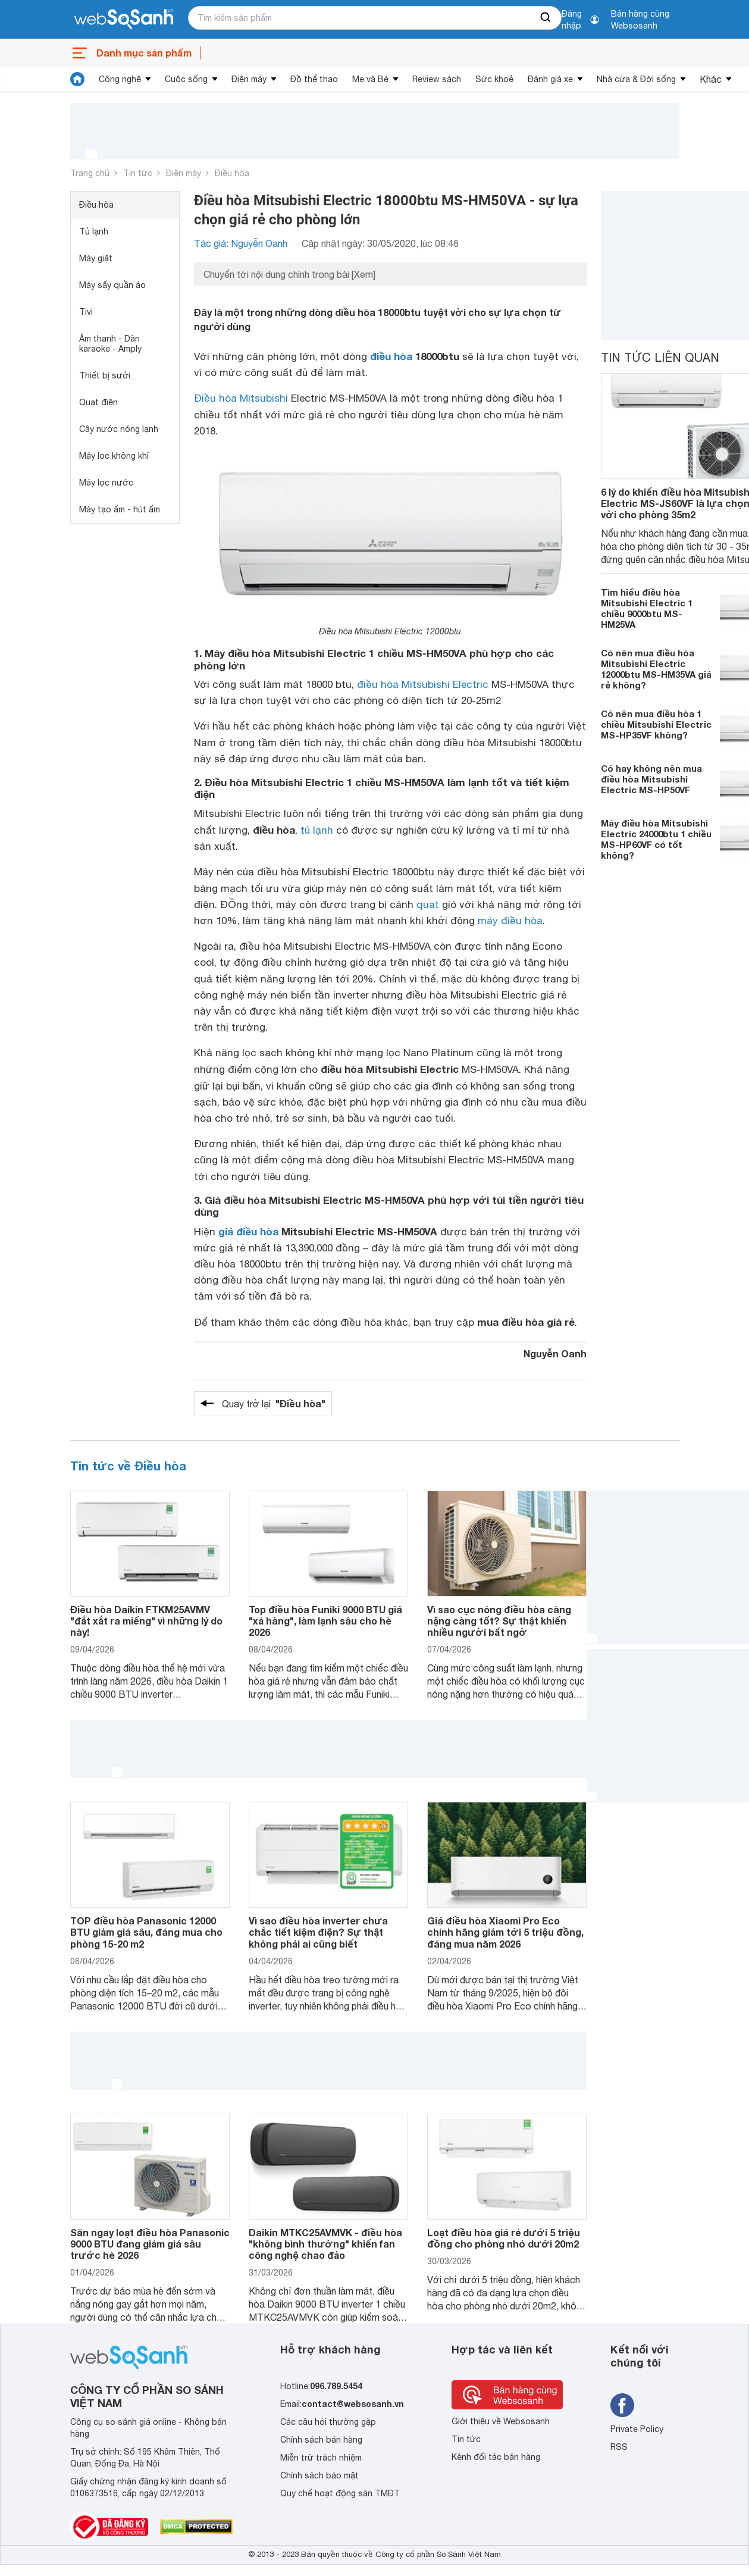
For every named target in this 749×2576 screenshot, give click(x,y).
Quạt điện (98, 402)
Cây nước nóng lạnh (118, 429)
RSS (619, 2447)
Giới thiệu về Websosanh (501, 2421)
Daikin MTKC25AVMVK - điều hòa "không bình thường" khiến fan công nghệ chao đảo (325, 2244)
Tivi (86, 312)
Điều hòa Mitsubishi (241, 398)
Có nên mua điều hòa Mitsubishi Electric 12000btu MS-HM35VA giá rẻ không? (656, 668)
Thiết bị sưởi (104, 375)
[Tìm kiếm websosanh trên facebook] (622, 2405)
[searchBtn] (546, 18)
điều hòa (391, 356)
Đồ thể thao (314, 79)
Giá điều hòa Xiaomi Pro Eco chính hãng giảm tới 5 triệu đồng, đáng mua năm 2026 (505, 1932)
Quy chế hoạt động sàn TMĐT (340, 2493)
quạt (427, 904)
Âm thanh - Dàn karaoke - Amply (110, 343)
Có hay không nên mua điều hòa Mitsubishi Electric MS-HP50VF (651, 779)
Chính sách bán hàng (321, 2439)
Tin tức (137, 173)
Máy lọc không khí (114, 456)
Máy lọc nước (106, 482)
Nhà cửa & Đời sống (636, 79)
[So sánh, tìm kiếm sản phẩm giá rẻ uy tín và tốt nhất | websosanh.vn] (123, 19)
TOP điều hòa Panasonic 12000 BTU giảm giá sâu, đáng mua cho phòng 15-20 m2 (146, 1932)
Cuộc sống (186, 79)
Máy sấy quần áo (112, 285)
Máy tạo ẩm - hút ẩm (119, 509)
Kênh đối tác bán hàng (496, 2457)
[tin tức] (77, 79)
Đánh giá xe (550, 79)
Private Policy (636, 2429)
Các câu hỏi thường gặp (328, 2422)
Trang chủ (89, 173)
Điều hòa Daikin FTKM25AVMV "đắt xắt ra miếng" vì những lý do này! (146, 1621)
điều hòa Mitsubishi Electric (422, 684)
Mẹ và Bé (370, 79)
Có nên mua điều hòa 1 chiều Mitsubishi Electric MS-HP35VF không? (656, 724)
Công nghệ (120, 79)
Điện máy (249, 79)
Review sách (436, 79)
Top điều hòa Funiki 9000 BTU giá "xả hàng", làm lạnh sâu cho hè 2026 (325, 1621)
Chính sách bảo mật (319, 2475)
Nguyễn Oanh (555, 1353)
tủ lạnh (316, 830)
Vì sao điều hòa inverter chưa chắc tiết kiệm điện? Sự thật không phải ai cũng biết (318, 1932)
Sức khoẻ (494, 79)
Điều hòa (232, 173)
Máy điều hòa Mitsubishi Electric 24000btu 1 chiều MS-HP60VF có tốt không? (656, 839)
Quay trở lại (273, 1404)
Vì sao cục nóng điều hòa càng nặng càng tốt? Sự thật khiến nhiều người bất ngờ (499, 1621)
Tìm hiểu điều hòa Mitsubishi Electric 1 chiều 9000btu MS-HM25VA (646, 608)
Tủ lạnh (93, 231)
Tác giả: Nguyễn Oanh (240, 243)
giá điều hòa (248, 1231)
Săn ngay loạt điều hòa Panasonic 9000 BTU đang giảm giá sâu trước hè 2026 (150, 2244)
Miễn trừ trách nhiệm (321, 2457)
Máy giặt (95, 258)
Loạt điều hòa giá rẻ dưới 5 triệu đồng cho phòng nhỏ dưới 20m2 (503, 2238)
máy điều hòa (510, 921)
